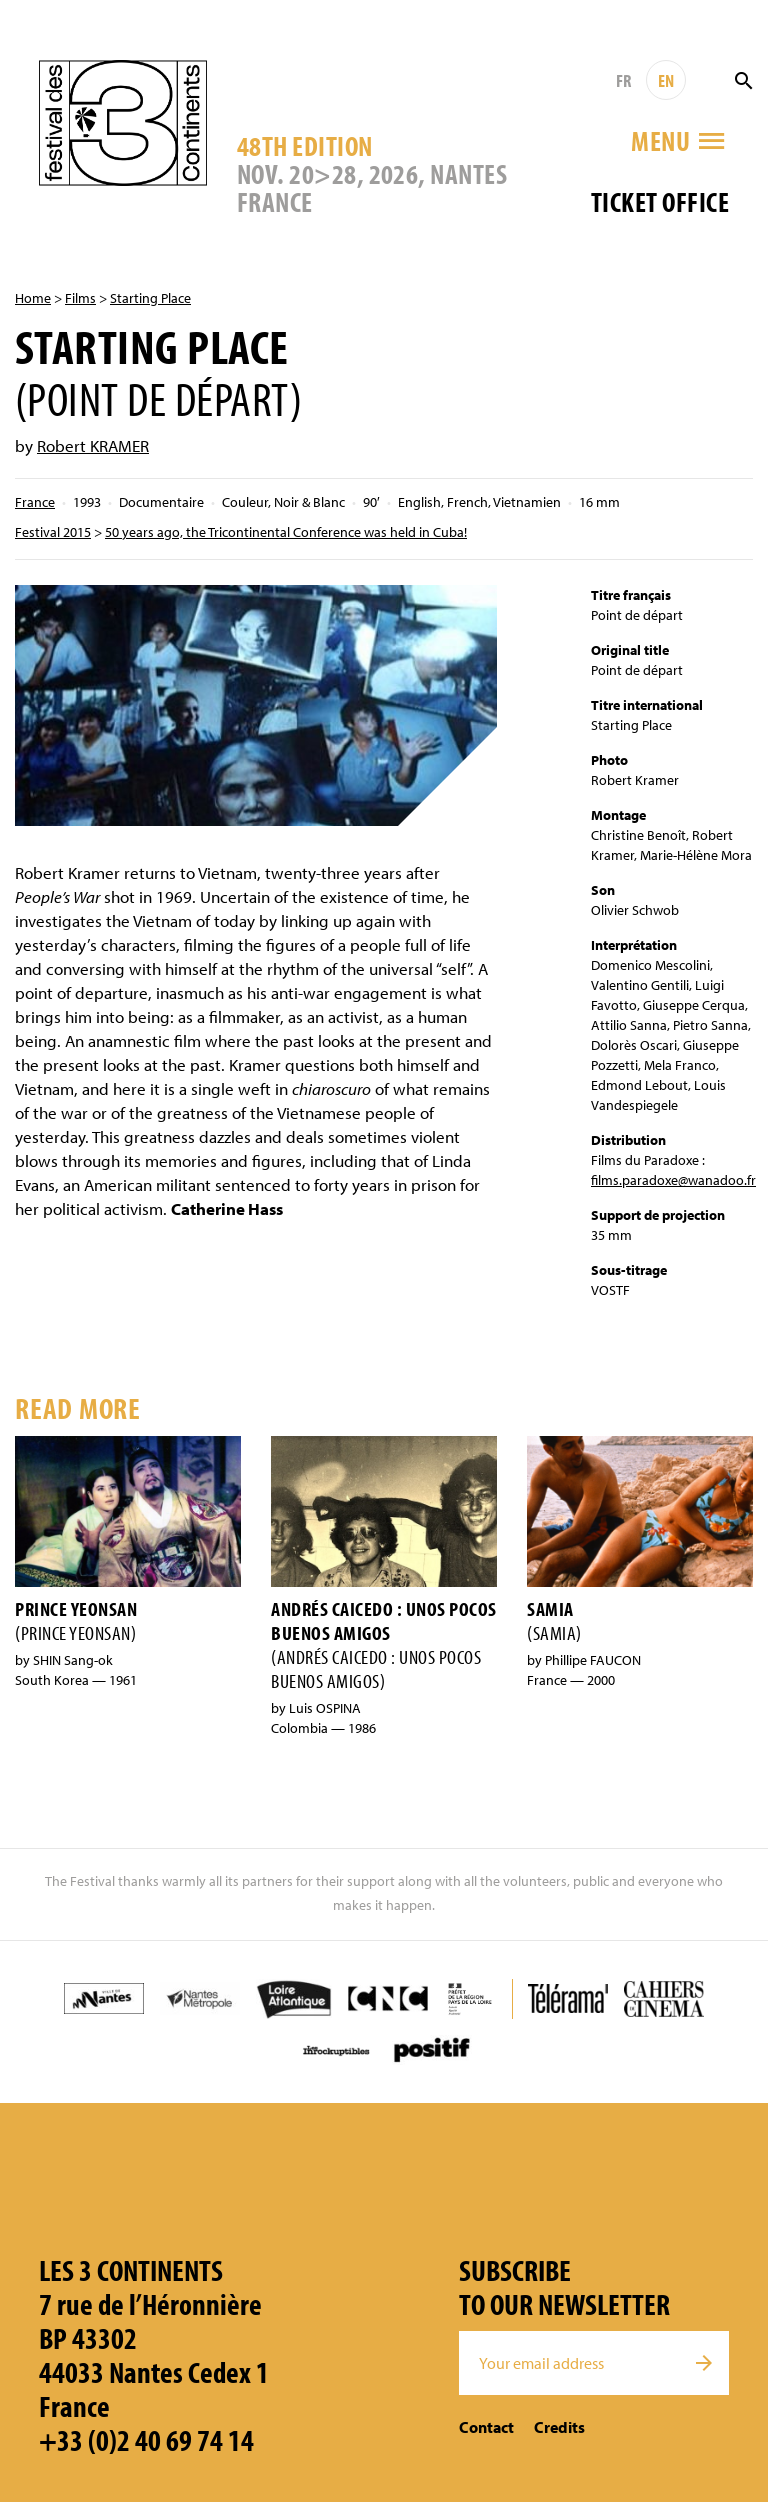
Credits (559, 2427)
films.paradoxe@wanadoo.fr (673, 1180)
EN (666, 80)
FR (623, 80)
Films (80, 298)
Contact (486, 2427)
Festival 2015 (53, 532)
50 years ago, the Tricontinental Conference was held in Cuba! (286, 532)
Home (33, 298)
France (35, 502)
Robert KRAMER (93, 445)
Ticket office (660, 201)
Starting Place (150, 298)
